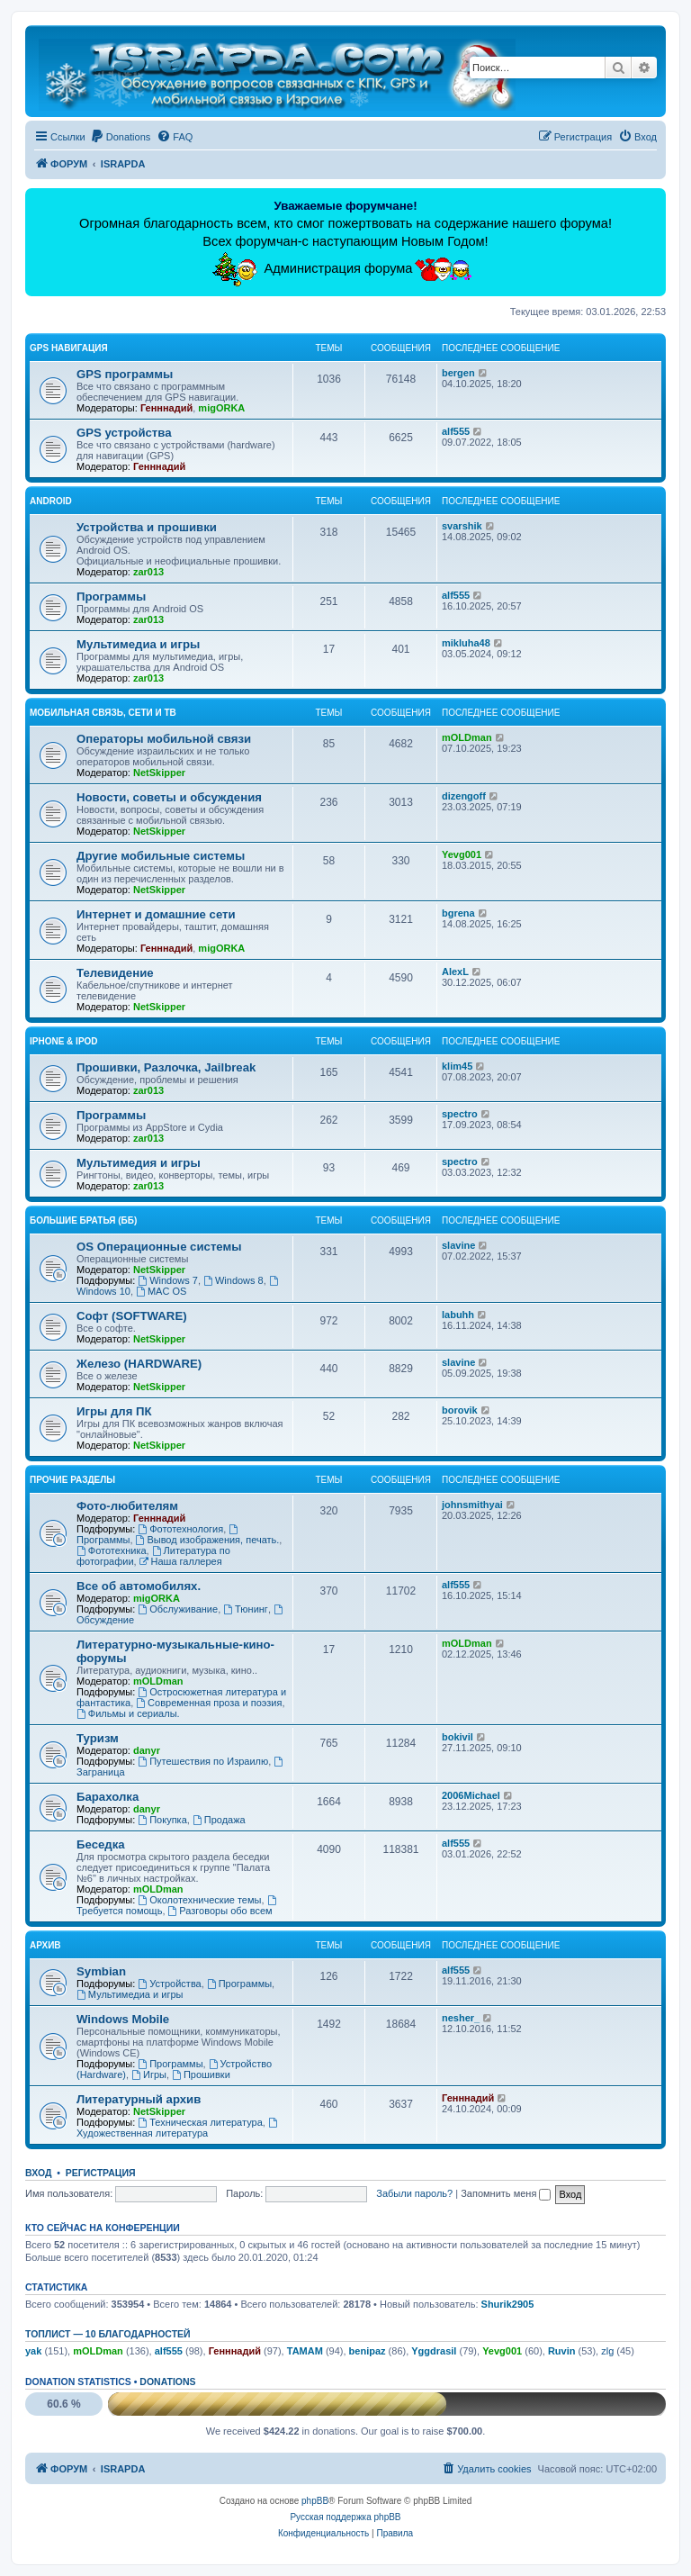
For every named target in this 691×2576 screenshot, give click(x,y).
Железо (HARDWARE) (139, 1363)
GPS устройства (124, 432)
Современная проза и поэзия (209, 1702)
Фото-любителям (127, 1506)
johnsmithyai (472, 1504)
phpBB (314, 2501)
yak (33, 2351)
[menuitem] (120, 137)
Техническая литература (200, 2122)
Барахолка (107, 1796)
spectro (460, 1113)
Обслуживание (178, 1609)
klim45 (457, 1066)
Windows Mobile (122, 2019)
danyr (146, 1750)
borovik (460, 1410)
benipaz (367, 2351)
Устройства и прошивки (146, 527)
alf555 (456, 431)
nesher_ (461, 2017)
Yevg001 (461, 854)
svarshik (462, 525)
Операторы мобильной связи (163, 739)
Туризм (97, 1738)
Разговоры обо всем (220, 1910)
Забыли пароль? (414, 2193)
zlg (607, 2351)
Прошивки (201, 2074)
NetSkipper (159, 772)
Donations (167, 2381)
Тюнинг (245, 1609)
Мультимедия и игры (138, 1163)
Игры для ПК (114, 1411)
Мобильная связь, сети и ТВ (103, 713)
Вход (38, 2172)
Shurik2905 (507, 2304)
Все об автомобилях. (138, 1586)
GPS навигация (69, 348)
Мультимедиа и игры (138, 644)
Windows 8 (233, 1280)
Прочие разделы (72, 1480)
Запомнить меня (506, 2193)
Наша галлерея (180, 1561)
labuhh (458, 1314)
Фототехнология (180, 1528)
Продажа (219, 1819)
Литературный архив (138, 2099)
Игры (148, 2074)
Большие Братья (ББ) (83, 1220)
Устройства (169, 1983)
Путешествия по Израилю (203, 1761)
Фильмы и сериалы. (128, 1713)
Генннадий (166, 407)
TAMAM (305, 2351)
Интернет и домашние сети (156, 914)
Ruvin (562, 2351)
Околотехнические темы (199, 1899)
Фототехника (111, 1550)
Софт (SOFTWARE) (131, 1316)
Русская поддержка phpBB (345, 2517)
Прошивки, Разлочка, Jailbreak (166, 1067)
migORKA (221, 407)
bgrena (458, 913)
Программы (111, 596)
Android (51, 501)
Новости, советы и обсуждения (169, 797)
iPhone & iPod (64, 1041)
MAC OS (161, 1291)
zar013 (148, 571)
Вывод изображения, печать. (208, 1539)
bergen (458, 372)
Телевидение (115, 973)
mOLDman (467, 737)
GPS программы (124, 374)
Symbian (101, 1971)
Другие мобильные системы (160, 856)
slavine (458, 1245)
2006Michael (471, 1795)
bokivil (457, 1736)
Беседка (100, 1844)
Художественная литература (178, 2128)
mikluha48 (466, 642)
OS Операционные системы (159, 1246)
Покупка (162, 1819)
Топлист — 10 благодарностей (108, 2333)
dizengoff (464, 796)
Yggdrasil (433, 2351)
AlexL (455, 971)
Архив (45, 1945)
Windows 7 (168, 1280)
